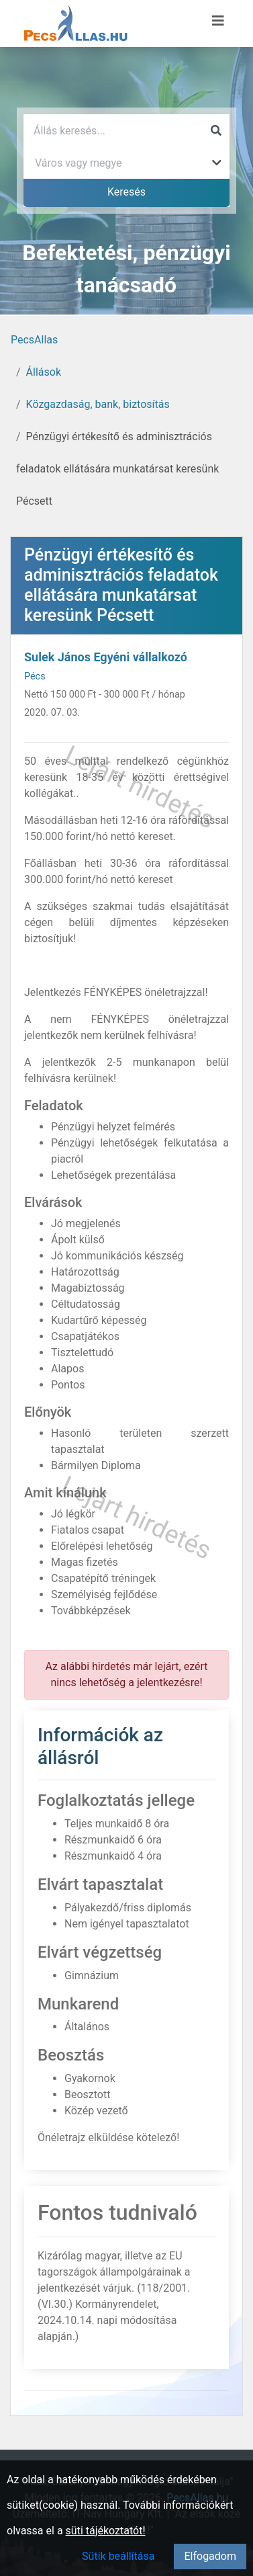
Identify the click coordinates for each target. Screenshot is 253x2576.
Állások (43, 372)
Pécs (35, 676)
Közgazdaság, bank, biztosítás (98, 404)
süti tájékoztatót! (106, 2530)
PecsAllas (34, 339)
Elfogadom (210, 2556)
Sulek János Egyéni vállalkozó (105, 657)
